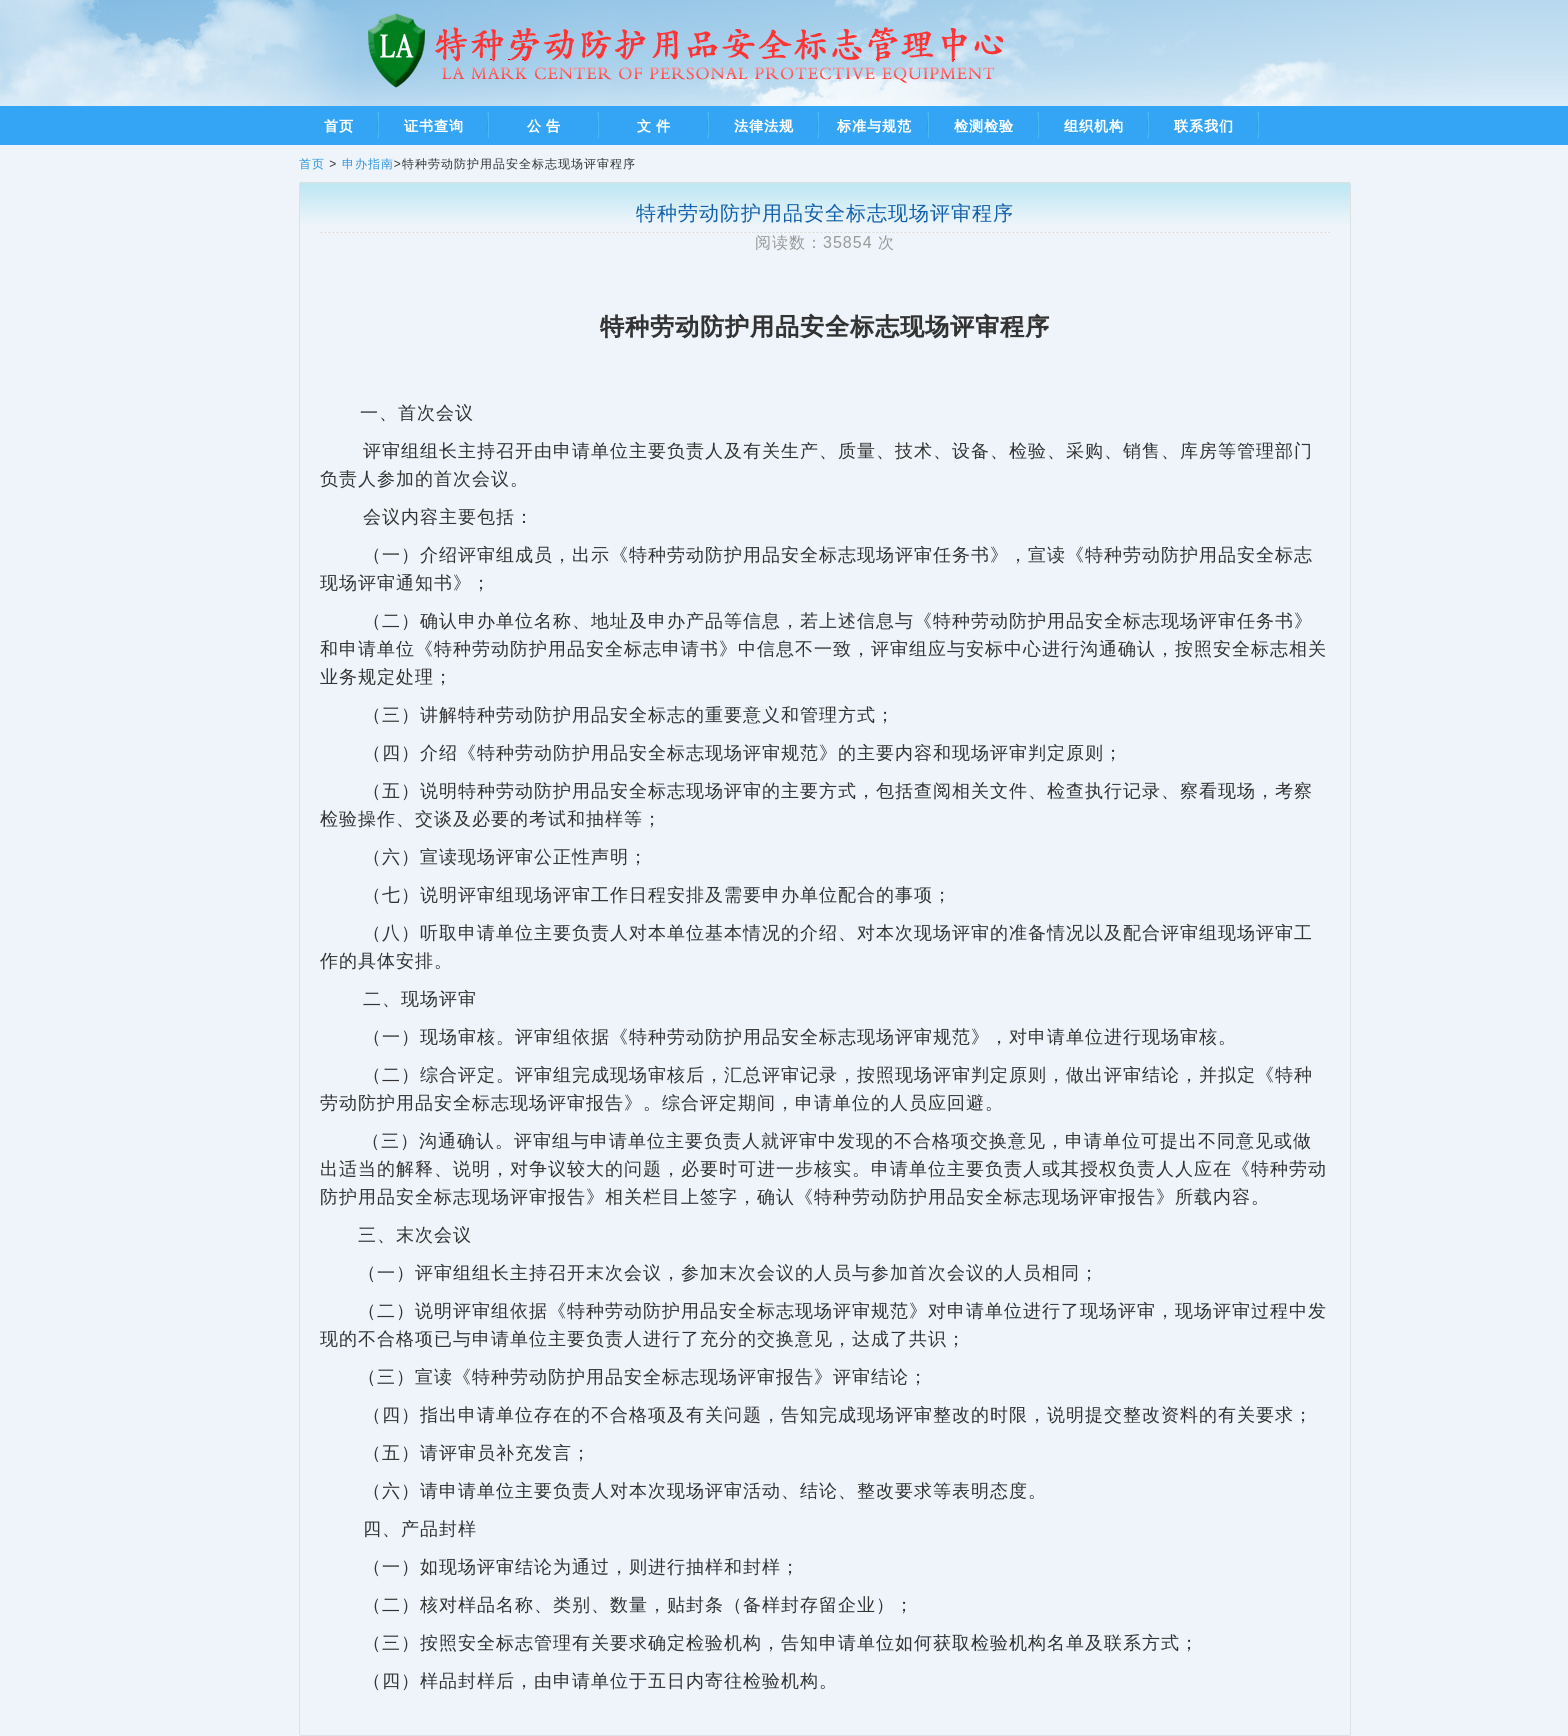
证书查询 (434, 126)
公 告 (544, 126)
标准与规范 (874, 126)
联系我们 (1204, 126)
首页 (339, 126)
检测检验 (984, 126)
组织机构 (1094, 126)
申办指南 (368, 164)
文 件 (654, 126)
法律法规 (764, 126)
